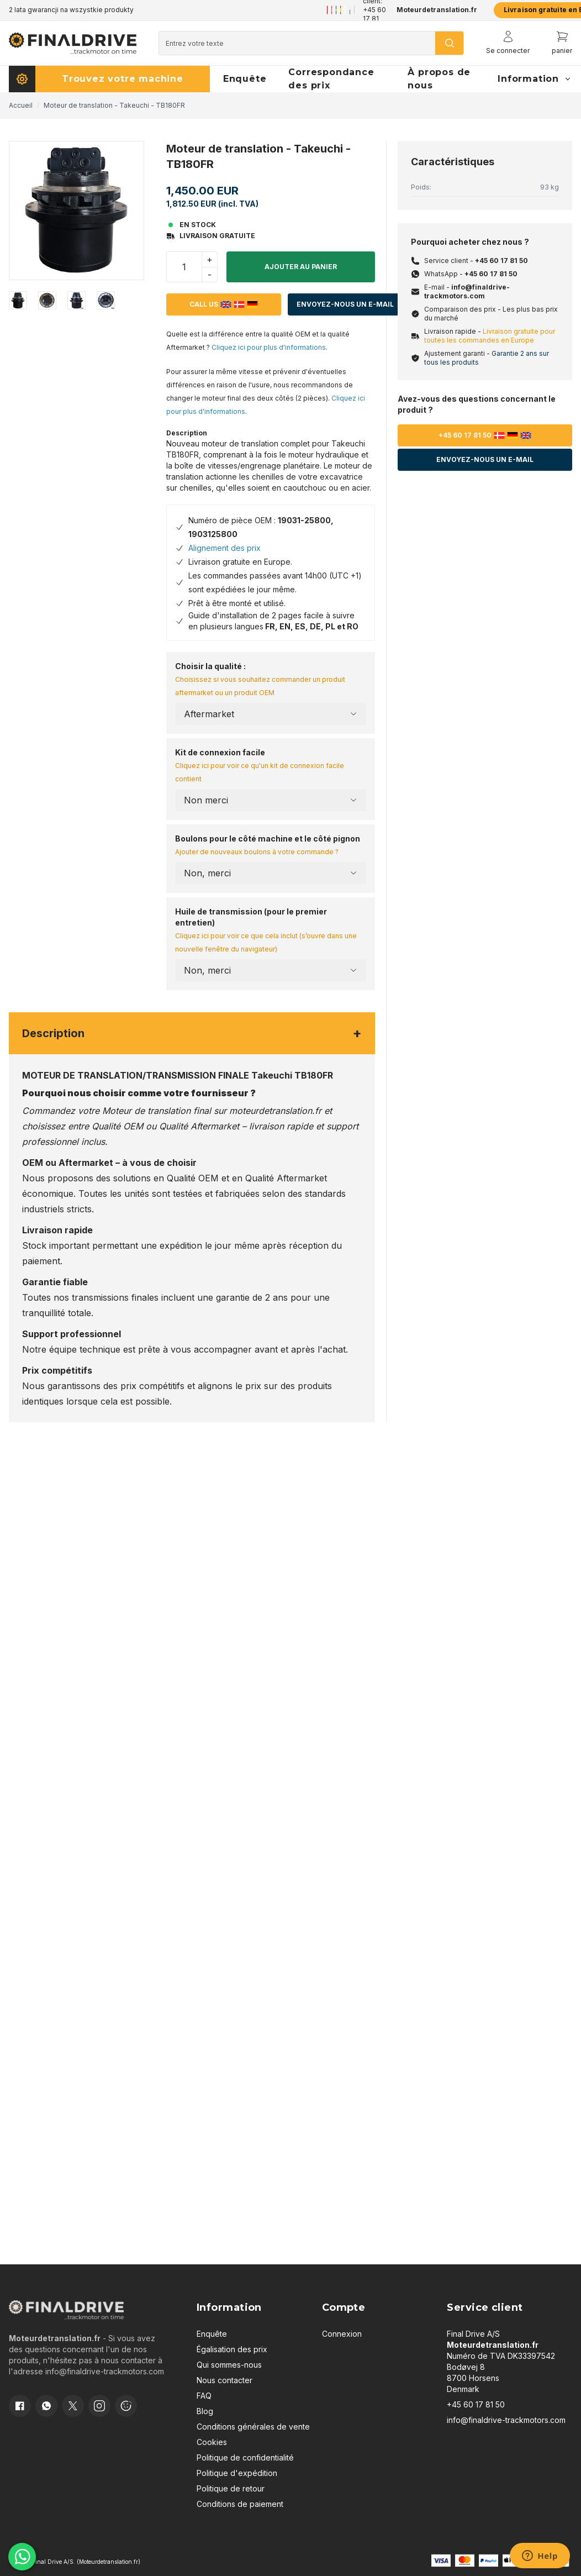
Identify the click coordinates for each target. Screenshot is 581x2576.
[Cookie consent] (126, 2406)
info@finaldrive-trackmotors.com (467, 291)
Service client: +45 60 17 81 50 (375, 10)
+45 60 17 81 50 (501, 260)
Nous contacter (224, 2380)
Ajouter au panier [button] (301, 266)
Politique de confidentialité (245, 2457)
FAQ (204, 2395)
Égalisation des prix (232, 2349)
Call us (223, 304)
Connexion (342, 2333)
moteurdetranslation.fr (275, 1110)
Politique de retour (231, 2488)
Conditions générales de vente (253, 2426)
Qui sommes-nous (229, 2364)
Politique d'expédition (237, 2473)
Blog (205, 2411)
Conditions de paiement (240, 2504)
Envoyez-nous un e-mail (345, 304)
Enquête (212, 2333)
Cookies (212, 2442)
